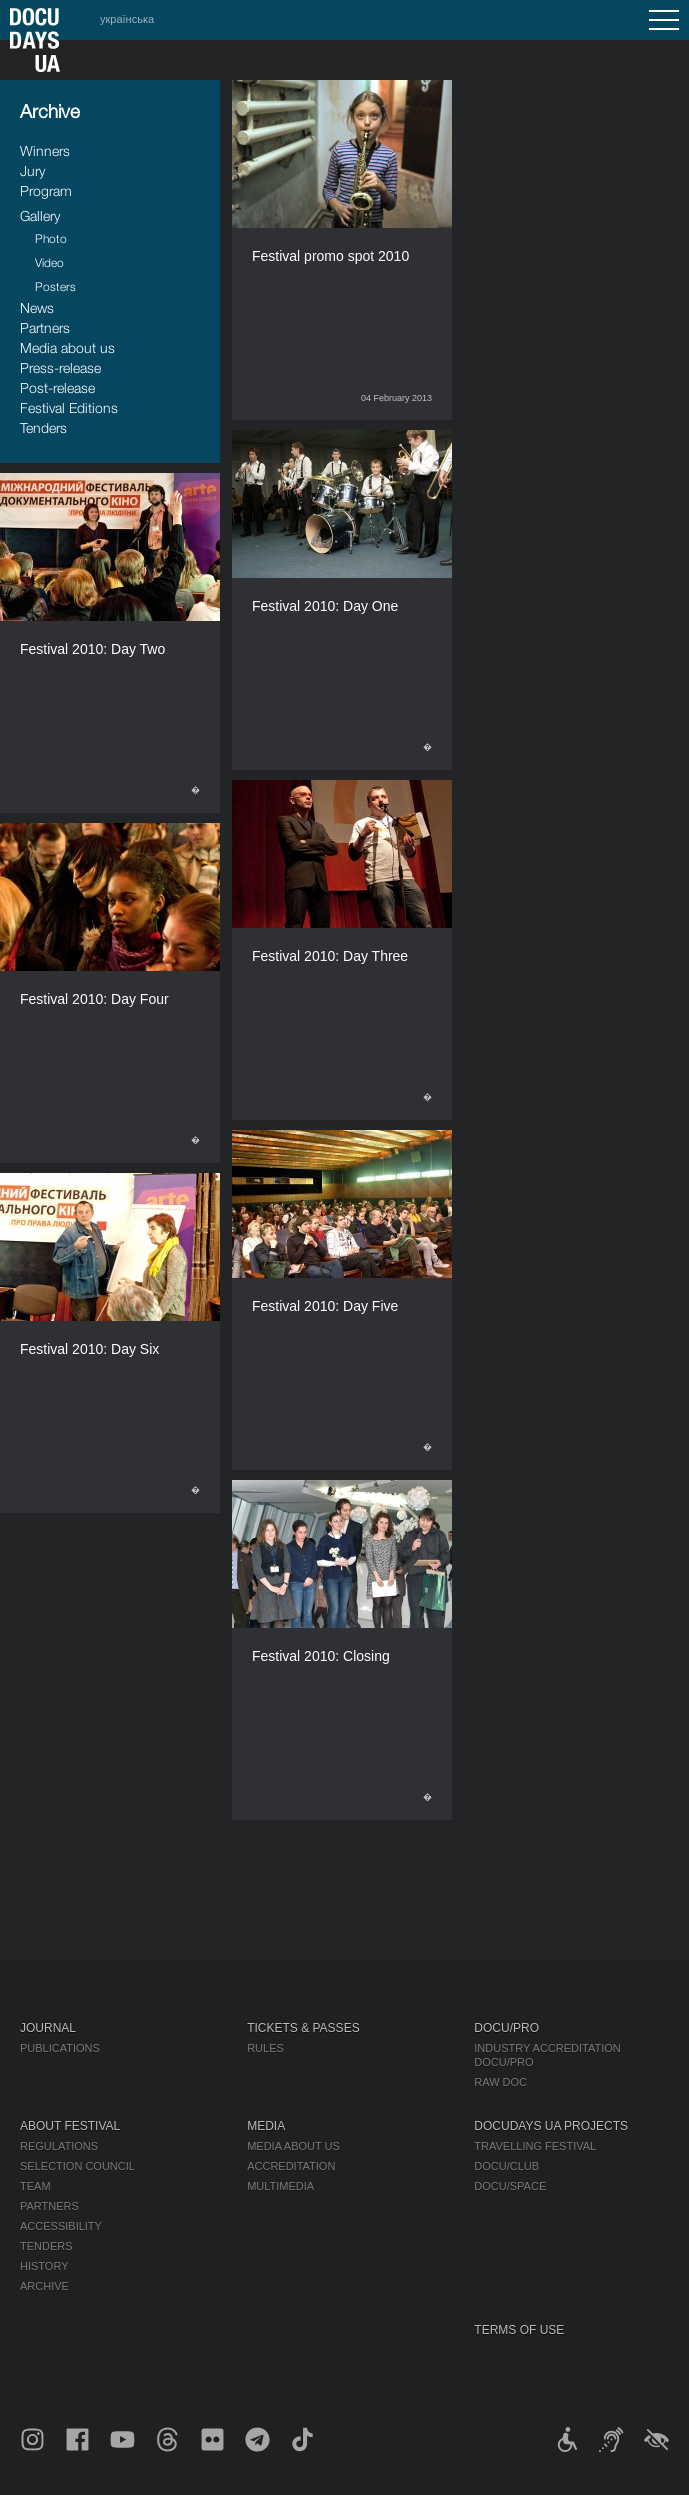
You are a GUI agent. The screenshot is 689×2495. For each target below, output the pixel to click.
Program (46, 190)
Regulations (59, 2146)
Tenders (43, 427)
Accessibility (61, 2226)
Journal (48, 2028)
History (44, 2266)
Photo (51, 238)
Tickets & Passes (303, 2028)
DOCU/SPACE (510, 2186)
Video (49, 262)
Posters (55, 286)
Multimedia (280, 2186)
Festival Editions (69, 407)
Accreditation (291, 2166)
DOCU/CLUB (506, 2166)
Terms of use (519, 2330)
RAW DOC (500, 2082)
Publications (60, 2048)
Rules (265, 2048)
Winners (45, 150)
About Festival (70, 2126)
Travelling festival (535, 2146)
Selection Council (77, 2166)
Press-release (60, 367)
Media (266, 2126)
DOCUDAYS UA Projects (551, 2126)
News (37, 307)
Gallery (40, 215)
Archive (44, 2286)
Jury (32, 170)
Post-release (57, 387)
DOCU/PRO (506, 2028)
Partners (45, 327)
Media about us (67, 347)
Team (35, 2186)
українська (127, 19)
